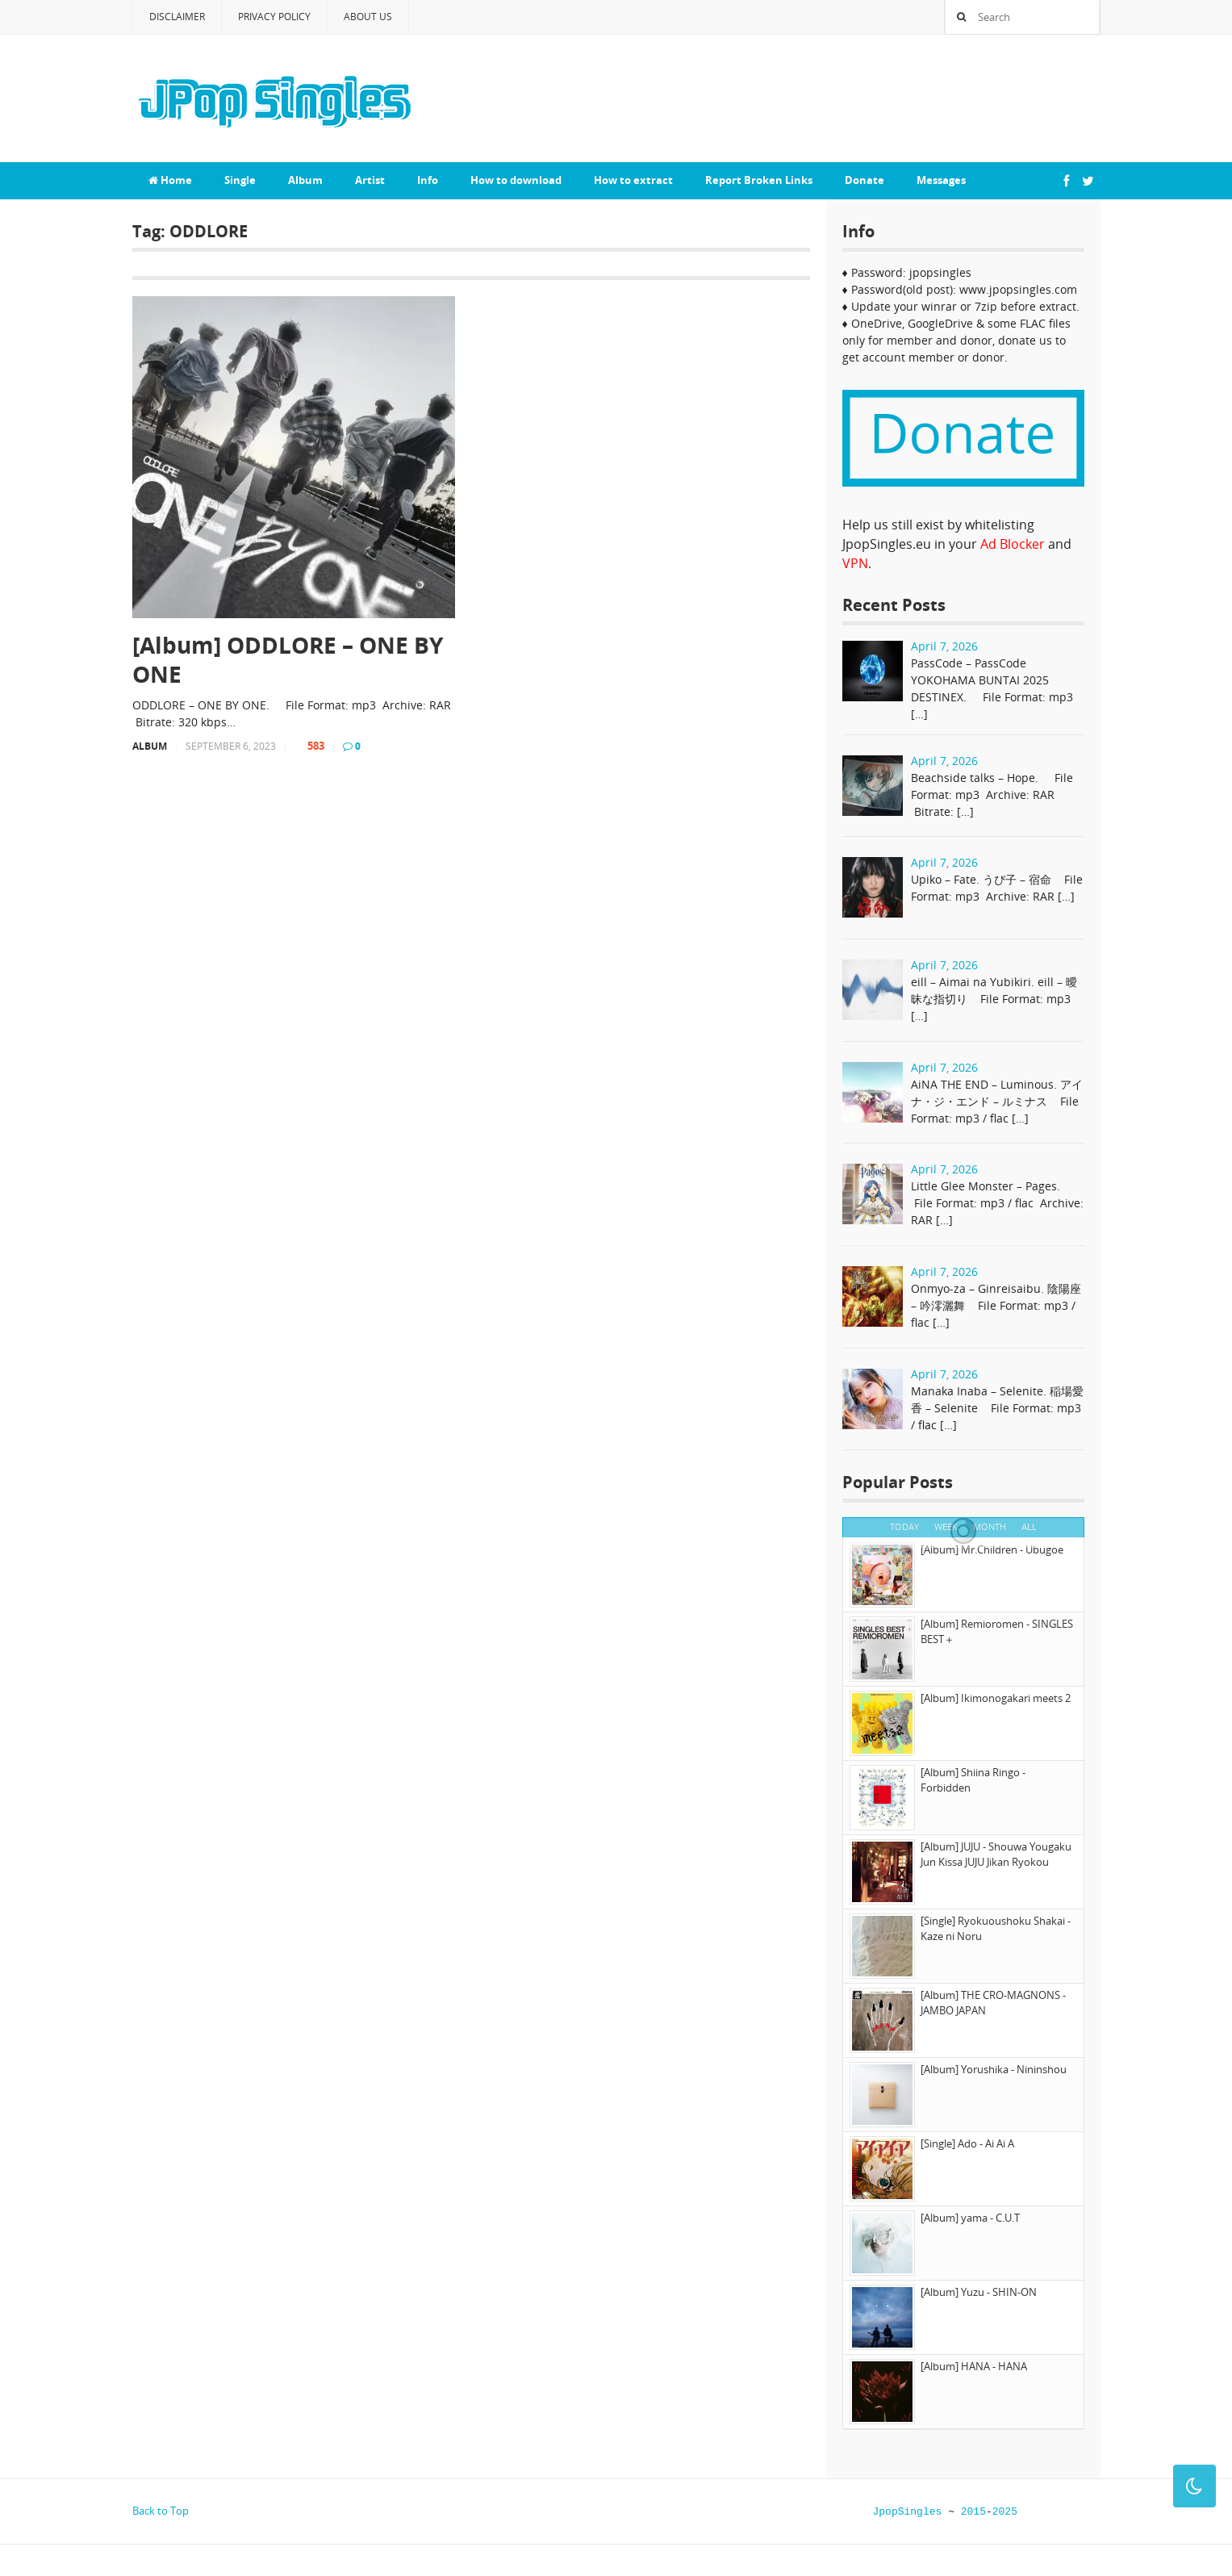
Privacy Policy (274, 16)
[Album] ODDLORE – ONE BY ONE (287, 659)
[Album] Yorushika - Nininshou (994, 2069)
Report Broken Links (758, 180)
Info (427, 180)
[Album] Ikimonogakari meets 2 (996, 1698)
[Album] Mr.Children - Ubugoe (992, 1549)
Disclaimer (177, 16)
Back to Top (160, 2510)
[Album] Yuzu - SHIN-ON (979, 2292)
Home (170, 180)
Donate (864, 180)
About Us (368, 16)
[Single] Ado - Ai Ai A (967, 2143)
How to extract (633, 180)
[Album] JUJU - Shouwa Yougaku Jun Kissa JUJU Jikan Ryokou (996, 1854)
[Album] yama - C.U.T (970, 2217)
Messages (941, 180)
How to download (516, 180)
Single (240, 180)
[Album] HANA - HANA (974, 2366)
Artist (370, 180)
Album (305, 180)
